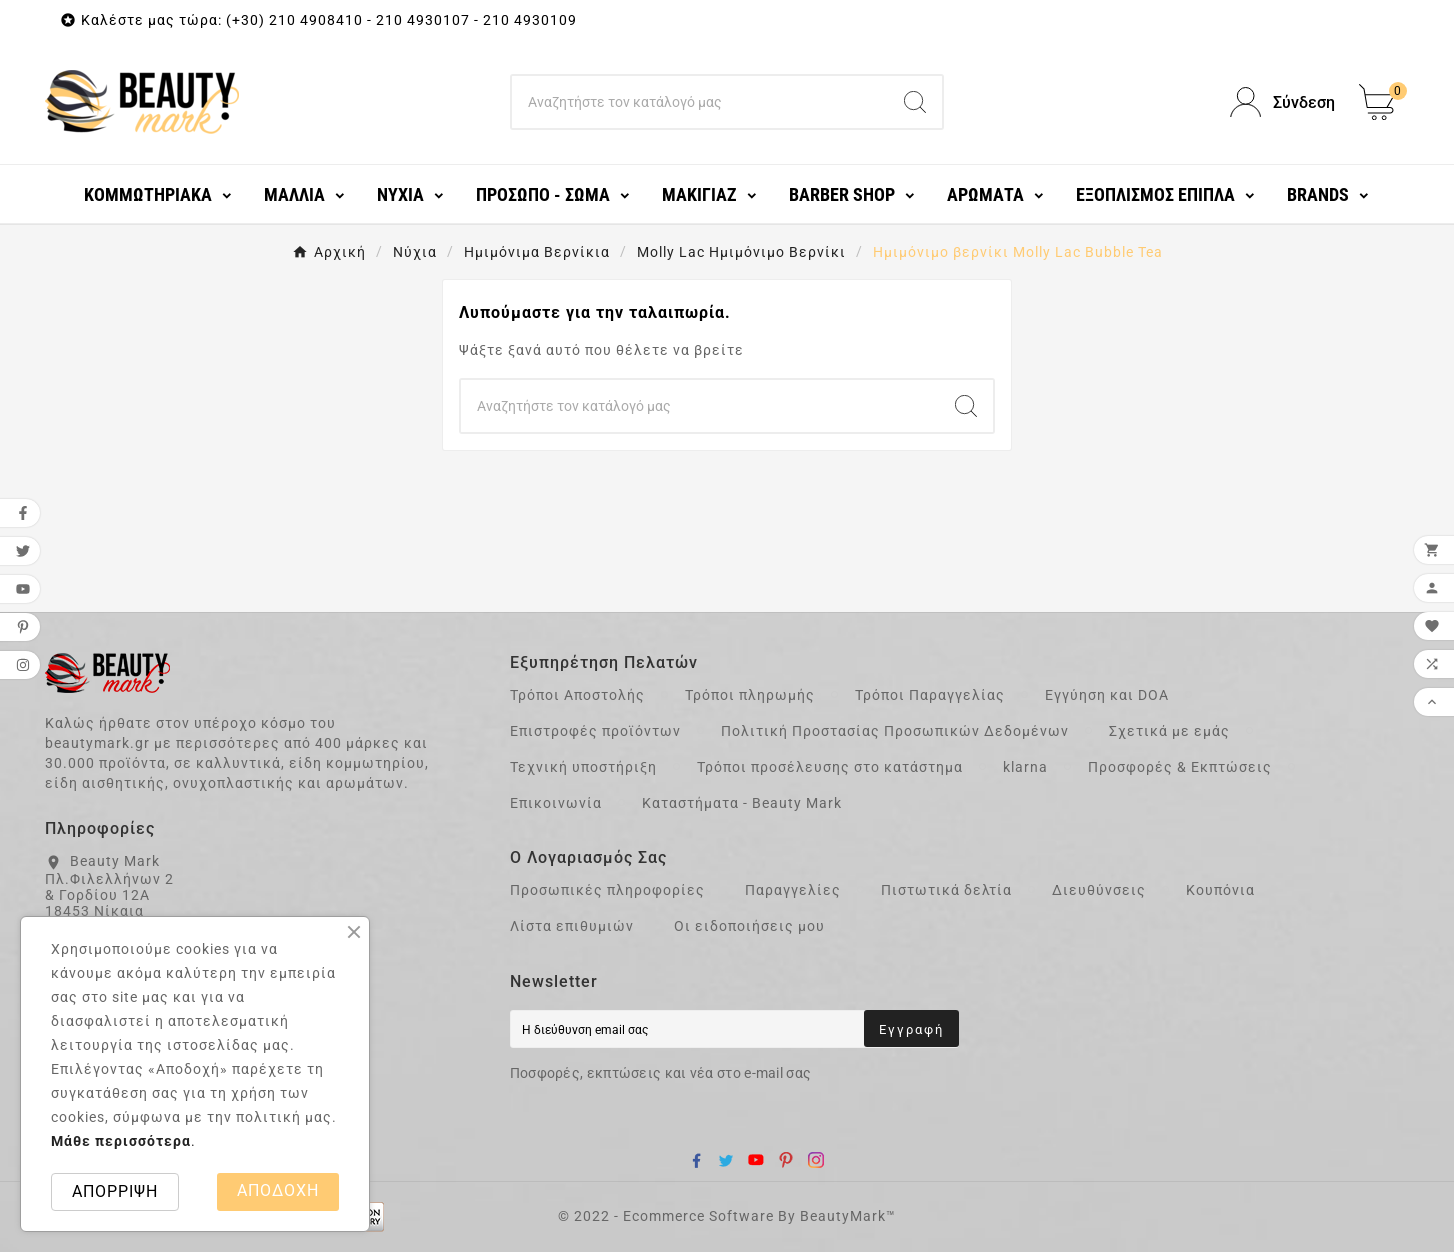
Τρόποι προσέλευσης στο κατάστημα (830, 767)
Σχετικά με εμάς (1169, 731)
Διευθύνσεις (1099, 890)
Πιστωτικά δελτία (946, 890)
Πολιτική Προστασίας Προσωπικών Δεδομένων (895, 731)
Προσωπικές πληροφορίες (607, 890)
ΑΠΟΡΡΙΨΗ (115, 1191)
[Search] (700, 102)
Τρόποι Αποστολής (577, 695)
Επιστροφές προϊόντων (595, 731)
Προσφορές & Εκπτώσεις (1180, 767)
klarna (1025, 767)
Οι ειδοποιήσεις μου (749, 926)
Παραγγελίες (793, 890)
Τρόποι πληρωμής (750, 695)
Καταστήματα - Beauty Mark (742, 803)
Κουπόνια (1220, 890)
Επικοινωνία (556, 803)
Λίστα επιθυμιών (572, 926)
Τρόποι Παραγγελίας (930, 695)
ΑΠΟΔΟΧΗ (278, 1190)
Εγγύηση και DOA (1107, 695)
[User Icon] (1282, 102)
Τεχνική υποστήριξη (583, 767)
